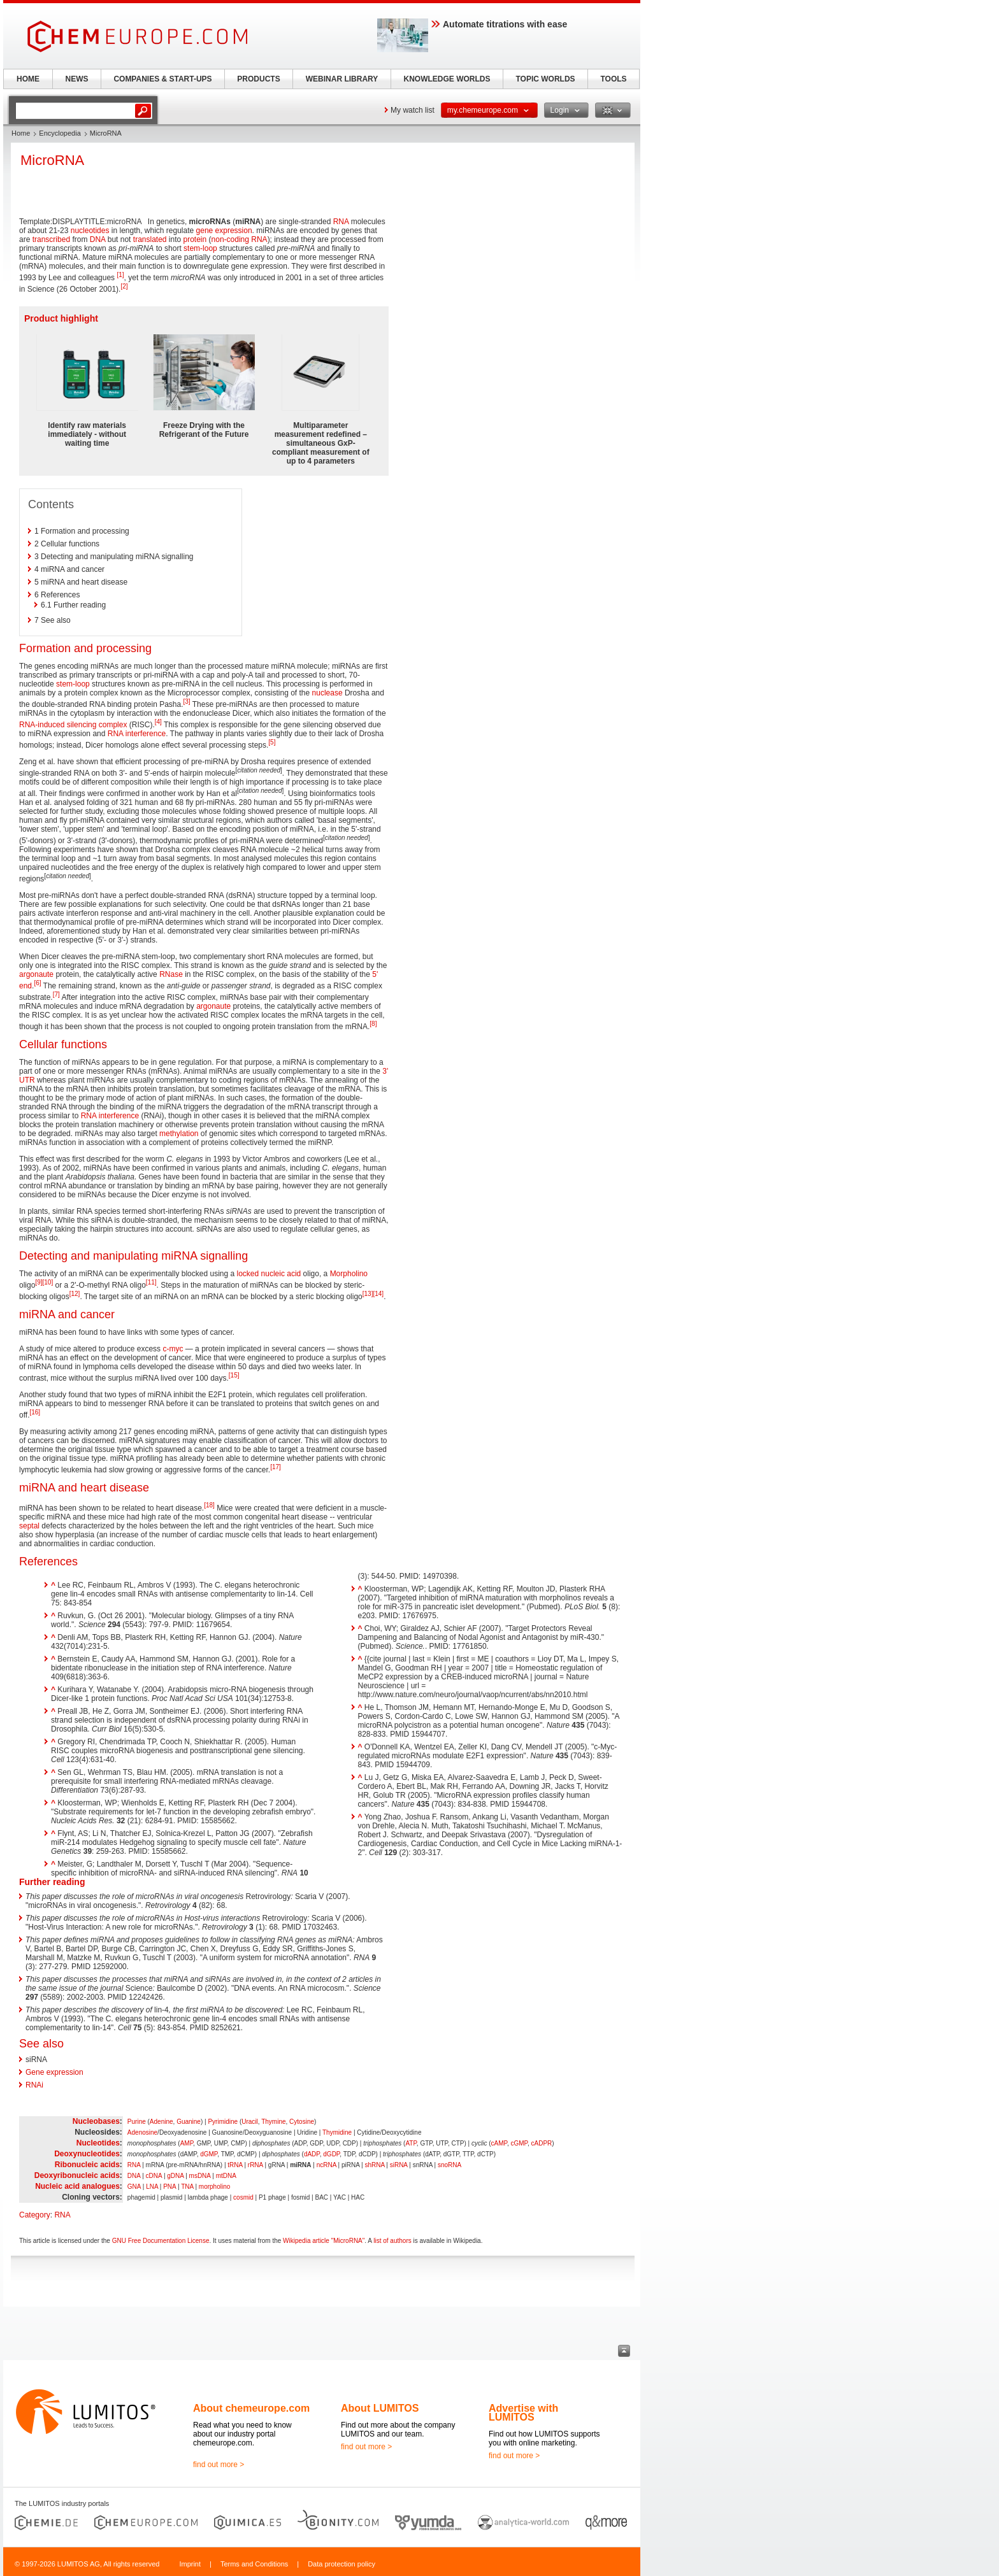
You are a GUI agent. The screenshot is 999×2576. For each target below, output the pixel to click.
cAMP (499, 2143)
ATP (410, 2143)
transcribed (51, 239)
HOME (28, 79)
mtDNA (226, 2175)
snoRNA (449, 2164)
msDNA (200, 2175)
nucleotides (90, 230)
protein (195, 239)
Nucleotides (98, 2142)
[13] (368, 1293)
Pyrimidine (223, 2121)
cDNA (154, 2175)
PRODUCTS (258, 79)
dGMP (208, 2154)
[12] (74, 1293)
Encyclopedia (59, 133)
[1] (120, 274)
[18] (209, 1505)
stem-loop (200, 248)
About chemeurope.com (251, 2408)
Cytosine (301, 2121)
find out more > (218, 2464)
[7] (56, 994)
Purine (136, 2121)
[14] (378, 1293)
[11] (151, 1282)
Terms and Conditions (254, 2564)
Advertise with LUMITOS (523, 2413)
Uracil (249, 2121)
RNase (171, 974)
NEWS (77, 79)
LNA (152, 2186)
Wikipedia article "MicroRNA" (323, 2240)
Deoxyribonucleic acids (77, 2175)
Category (34, 2214)
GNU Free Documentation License (161, 2240)
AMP (186, 2143)
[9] (38, 1282)
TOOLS (613, 79)
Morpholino (349, 1273)
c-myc (172, 1348)
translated (150, 239)
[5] (271, 742)
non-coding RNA (240, 239)
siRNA (399, 2164)
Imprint (190, 2564)
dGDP (331, 2154)
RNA (341, 221)
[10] (47, 1282)
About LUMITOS (380, 2408)
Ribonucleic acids (87, 2164)
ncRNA (326, 2164)
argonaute (36, 974)
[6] (37, 982)
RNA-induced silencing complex (73, 724)
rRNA (255, 2164)
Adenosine (142, 2132)
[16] (34, 1412)
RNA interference (137, 733)
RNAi (34, 2085)
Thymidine (337, 2132)
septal (29, 1525)
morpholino (214, 2186)
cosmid (243, 2197)
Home (20, 133)
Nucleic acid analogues (77, 2186)
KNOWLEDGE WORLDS (447, 79)
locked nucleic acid (269, 1273)
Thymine (273, 2121)
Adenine (161, 2121)
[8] (373, 1023)
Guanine (188, 2121)
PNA (169, 2186)
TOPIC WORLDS (545, 79)
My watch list (413, 110)
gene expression (224, 230)
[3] (186, 701)
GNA (134, 2186)
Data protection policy (341, 2564)
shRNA (374, 2164)
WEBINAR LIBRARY (342, 79)
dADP (312, 2154)
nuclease (327, 692)
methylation (178, 1133)
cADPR (541, 2143)
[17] (275, 1466)
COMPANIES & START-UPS (162, 79)
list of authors (392, 2240)
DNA (98, 239)
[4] (158, 721)
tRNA (234, 2164)
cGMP (519, 2143)
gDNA (175, 2175)
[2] (123, 286)
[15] (234, 1375)
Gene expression (54, 2072)
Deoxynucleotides (87, 2153)
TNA (187, 2186)
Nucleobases (96, 2121)
